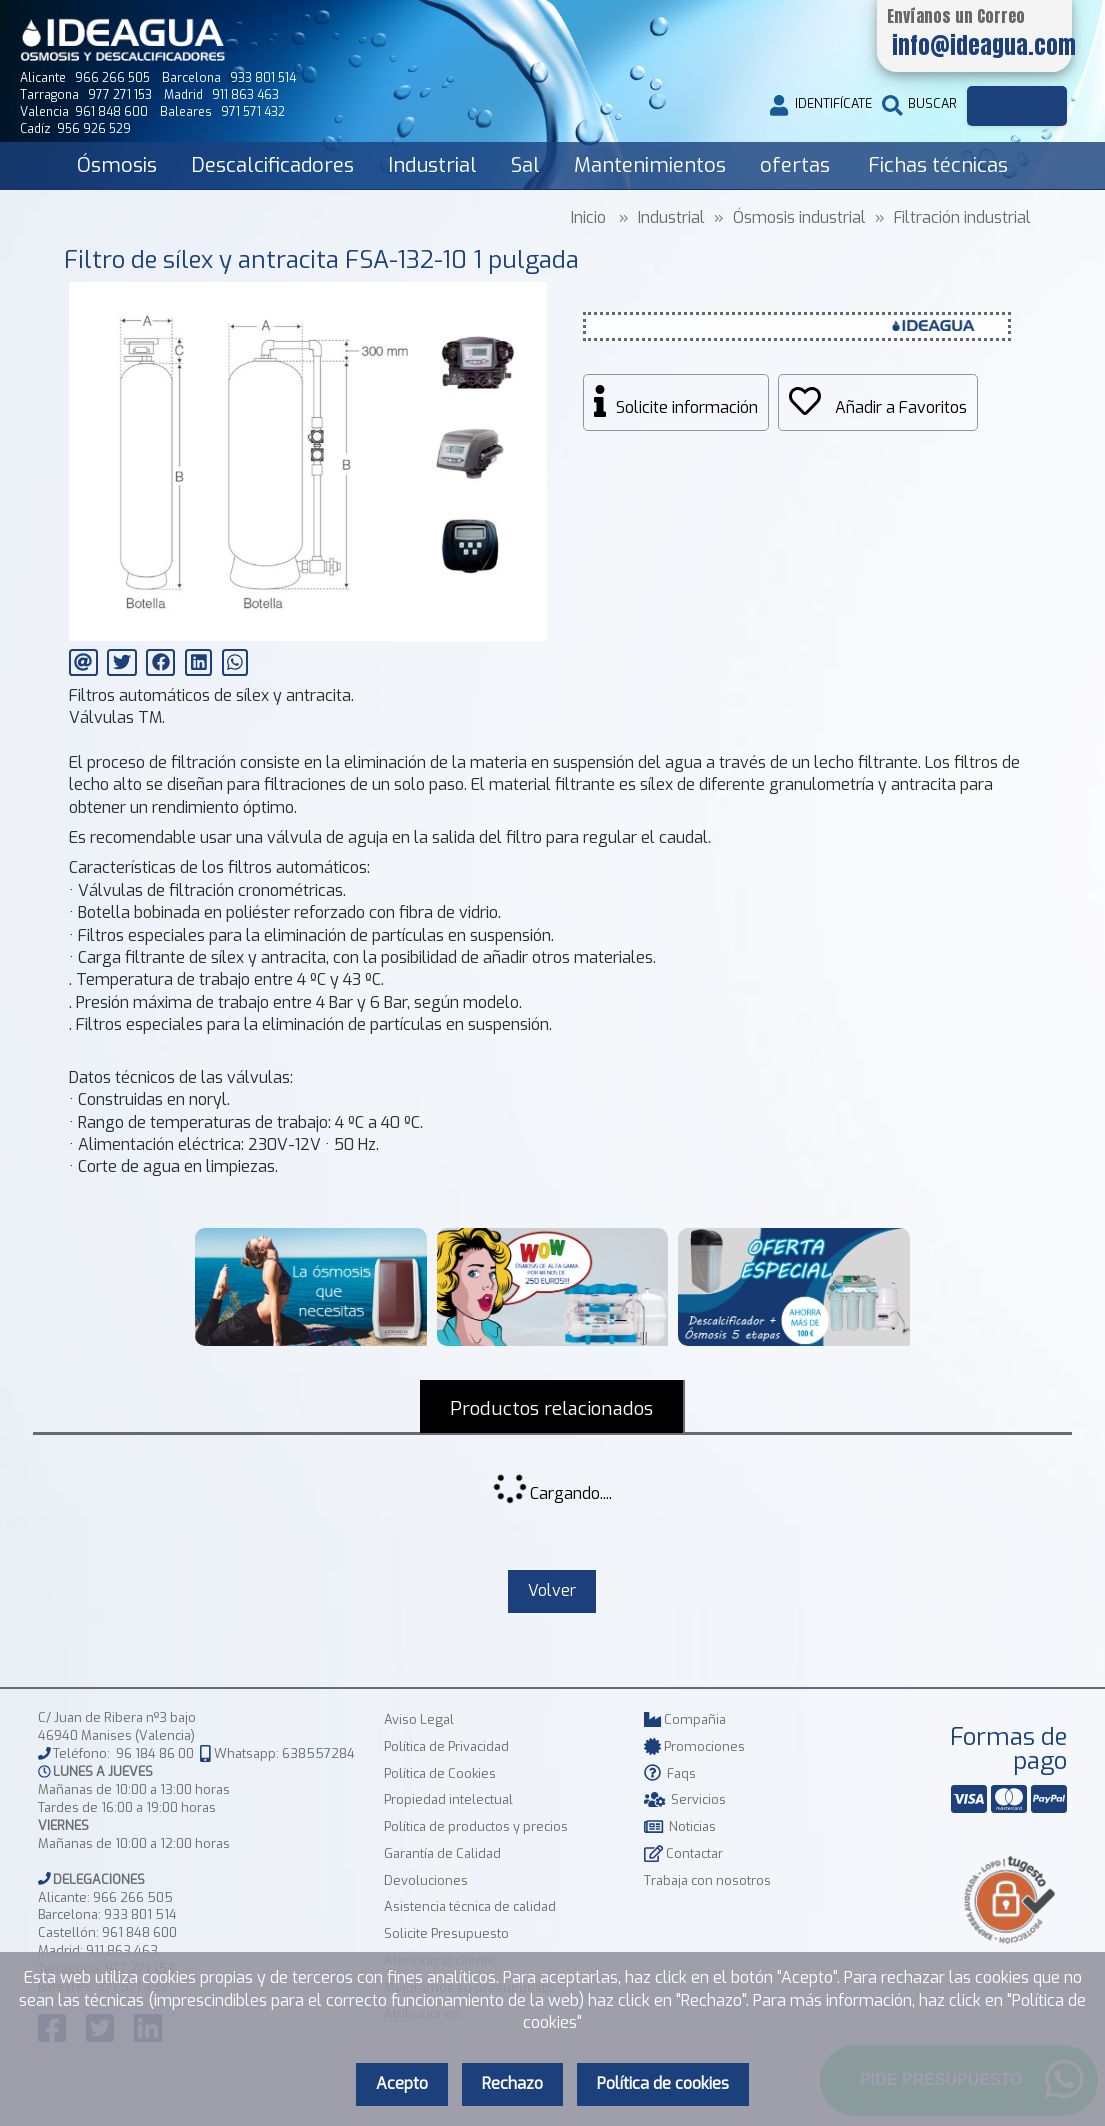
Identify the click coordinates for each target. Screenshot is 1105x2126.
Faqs (670, 1773)
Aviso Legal (419, 1720)
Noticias (680, 1827)
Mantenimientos (650, 165)
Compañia (685, 1720)
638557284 (318, 1754)
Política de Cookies (440, 1773)
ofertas (795, 165)
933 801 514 (140, 1915)
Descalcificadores (272, 165)
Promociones (694, 1746)
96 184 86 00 (155, 1754)
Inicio (588, 217)
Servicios (685, 1800)
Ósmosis (117, 165)
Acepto (402, 2083)
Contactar (683, 1853)
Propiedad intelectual (448, 1800)
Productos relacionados (552, 1408)
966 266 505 (133, 1897)
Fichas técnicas (938, 165)
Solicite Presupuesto (446, 1934)
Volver (552, 1590)
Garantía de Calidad (442, 1853)
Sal (525, 165)
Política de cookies (663, 2083)
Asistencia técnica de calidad (470, 1907)
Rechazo (512, 2083)
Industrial (432, 165)
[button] (530, 300)
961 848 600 (139, 1933)
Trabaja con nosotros (707, 1880)
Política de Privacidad (446, 1746)
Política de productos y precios (476, 1827)
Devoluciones (426, 1880)
